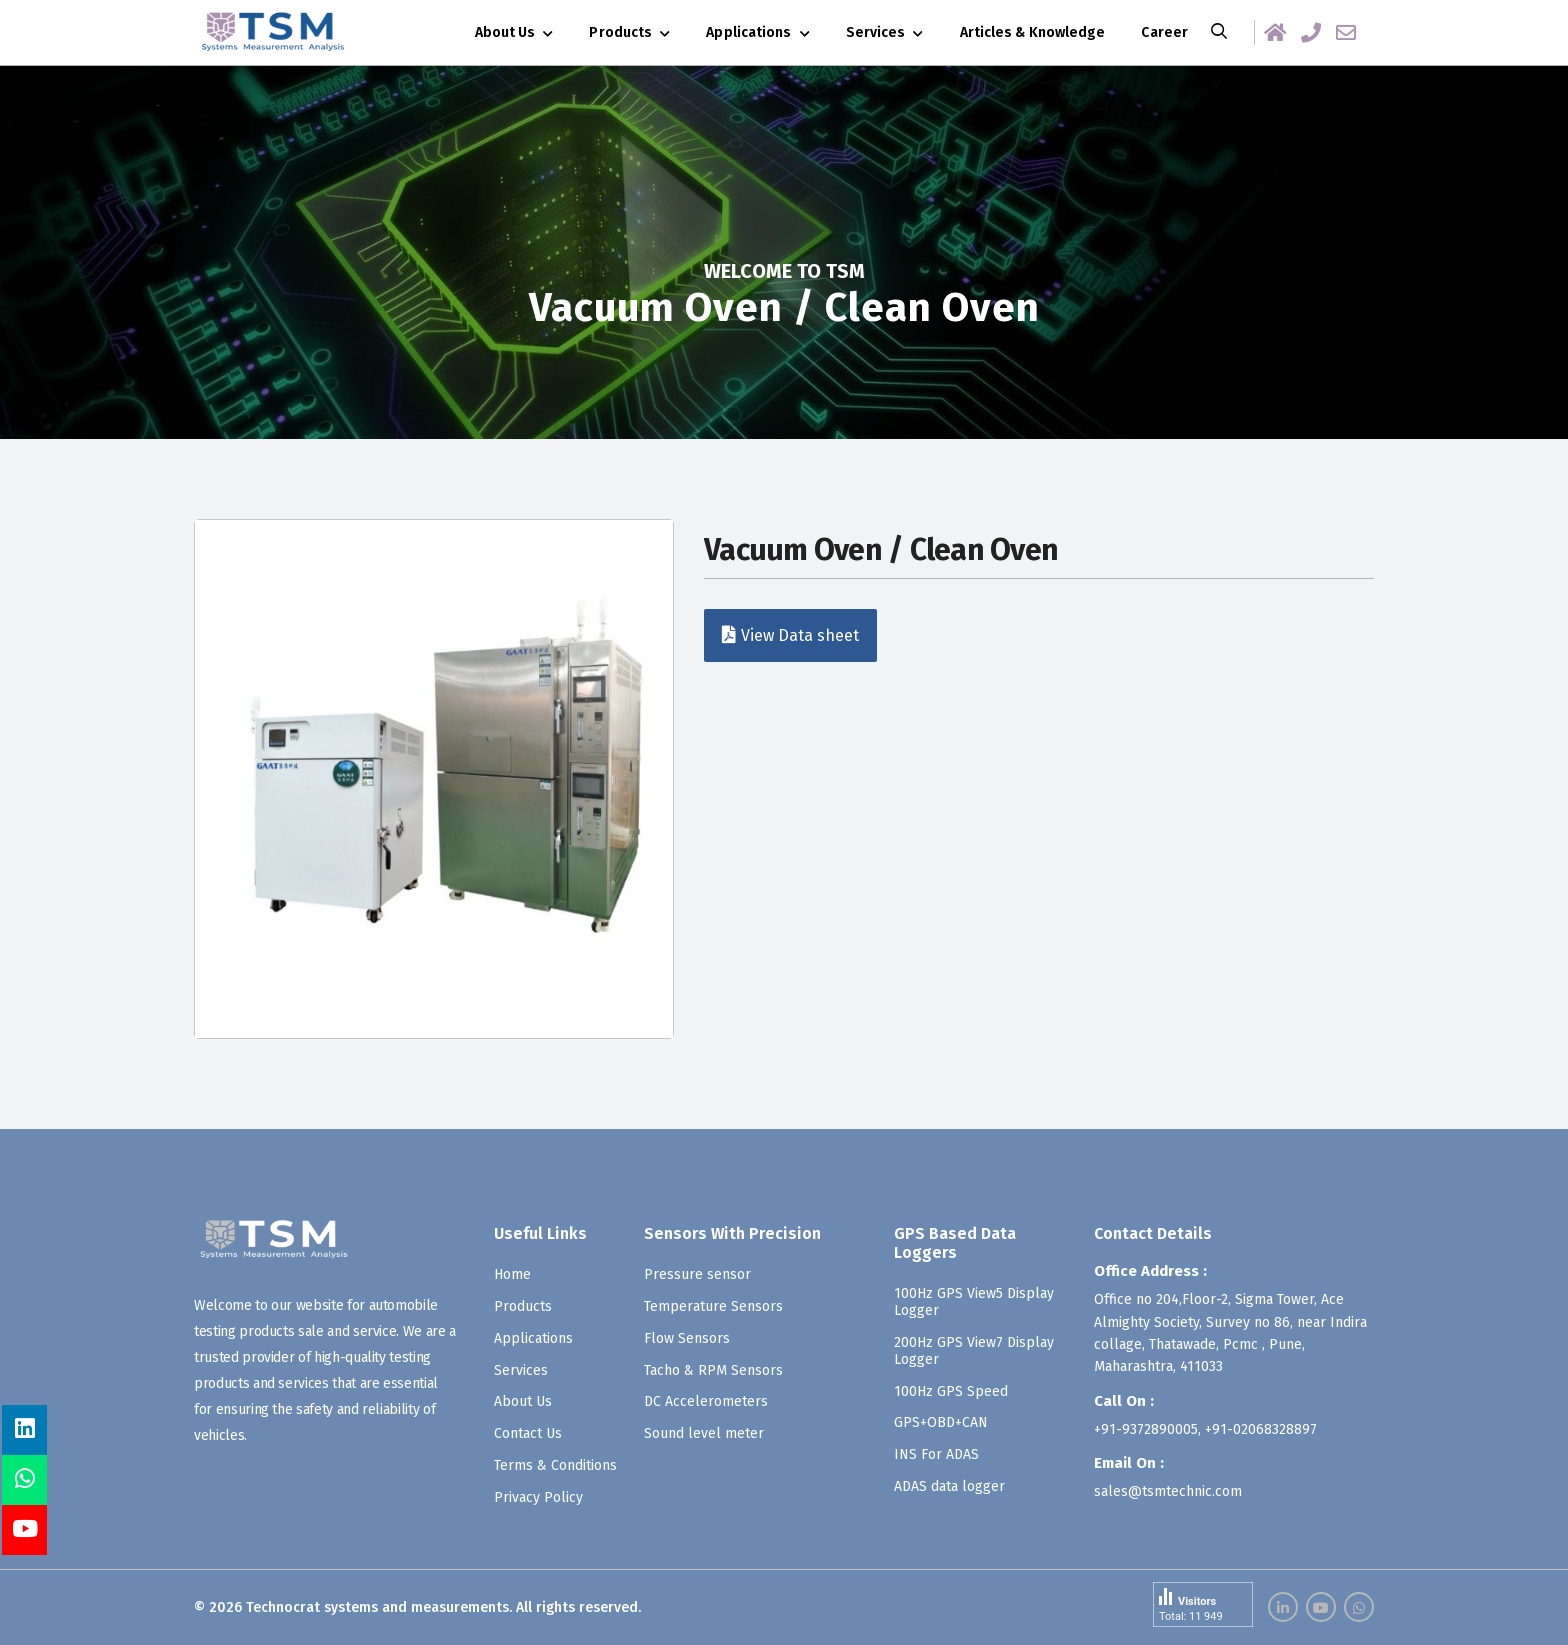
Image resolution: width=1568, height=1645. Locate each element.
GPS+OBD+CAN (941, 1422)
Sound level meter (704, 1433)
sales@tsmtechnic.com (1168, 1491)
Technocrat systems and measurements (377, 1607)
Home (512, 1274)
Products (620, 32)
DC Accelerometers (706, 1401)
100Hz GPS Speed (951, 1390)
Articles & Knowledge (1033, 32)
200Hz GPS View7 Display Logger (974, 1351)
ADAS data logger (949, 1486)
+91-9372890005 (1146, 1429)
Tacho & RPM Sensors (713, 1369)
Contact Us (528, 1433)
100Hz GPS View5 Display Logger (974, 1302)
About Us (505, 32)
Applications (748, 32)
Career (1164, 32)
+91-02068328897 (1261, 1429)
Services (876, 32)
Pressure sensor (697, 1274)
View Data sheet (790, 635)
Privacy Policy (538, 1497)
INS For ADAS (936, 1454)
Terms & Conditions (555, 1465)
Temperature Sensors (713, 1306)
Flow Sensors (687, 1338)
